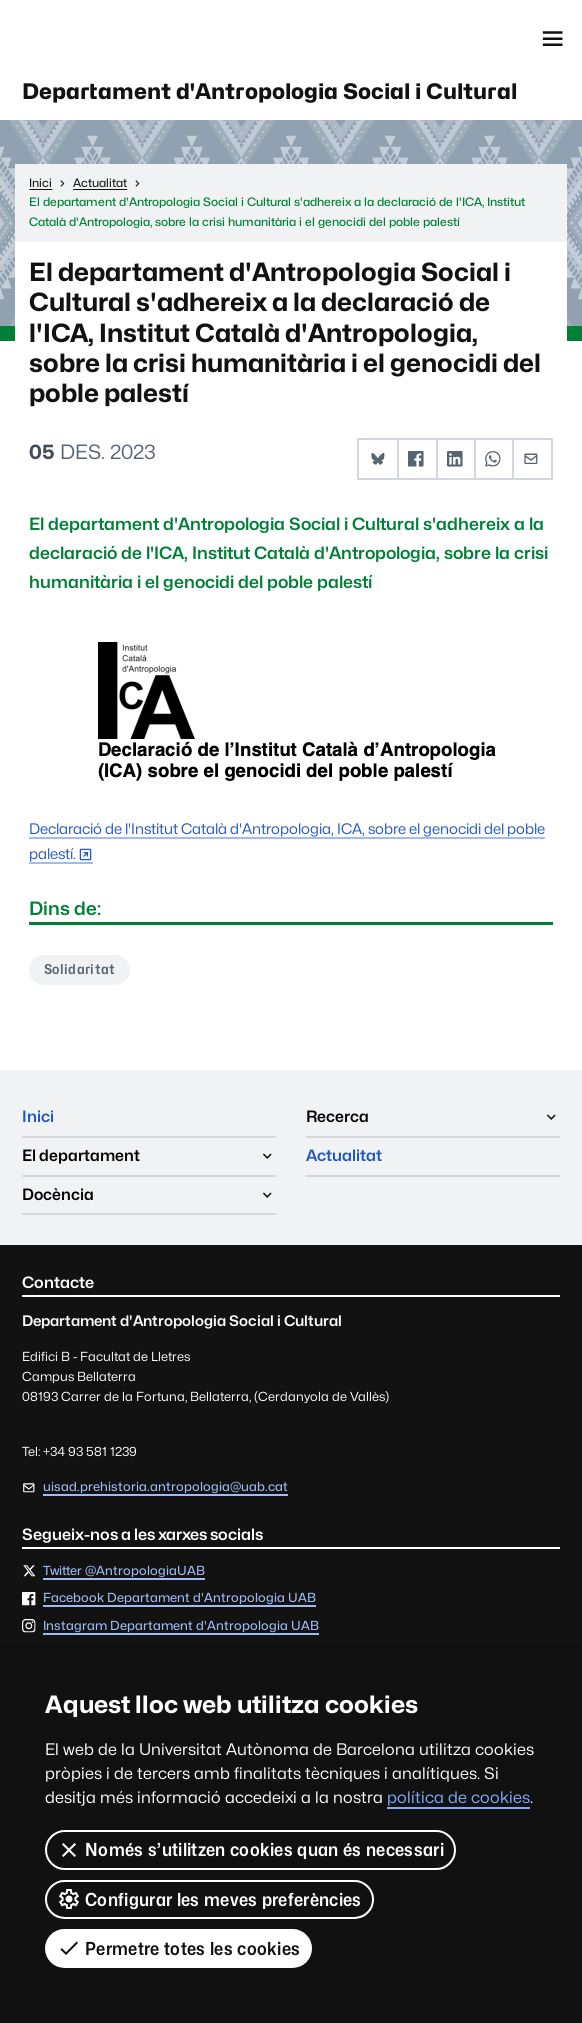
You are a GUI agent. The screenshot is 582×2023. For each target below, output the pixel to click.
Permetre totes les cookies (178, 1948)
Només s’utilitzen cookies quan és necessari (250, 1850)
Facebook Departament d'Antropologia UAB (179, 1598)
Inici (38, 1116)
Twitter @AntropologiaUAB (124, 1571)
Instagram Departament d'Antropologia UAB (181, 1626)
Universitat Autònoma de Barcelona (110, 39)
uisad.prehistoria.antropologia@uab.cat (165, 1486)
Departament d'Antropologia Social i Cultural (269, 91)
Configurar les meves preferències (209, 1899)
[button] (378, 459)
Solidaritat (80, 969)
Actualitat (344, 1155)
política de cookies (458, 1797)
